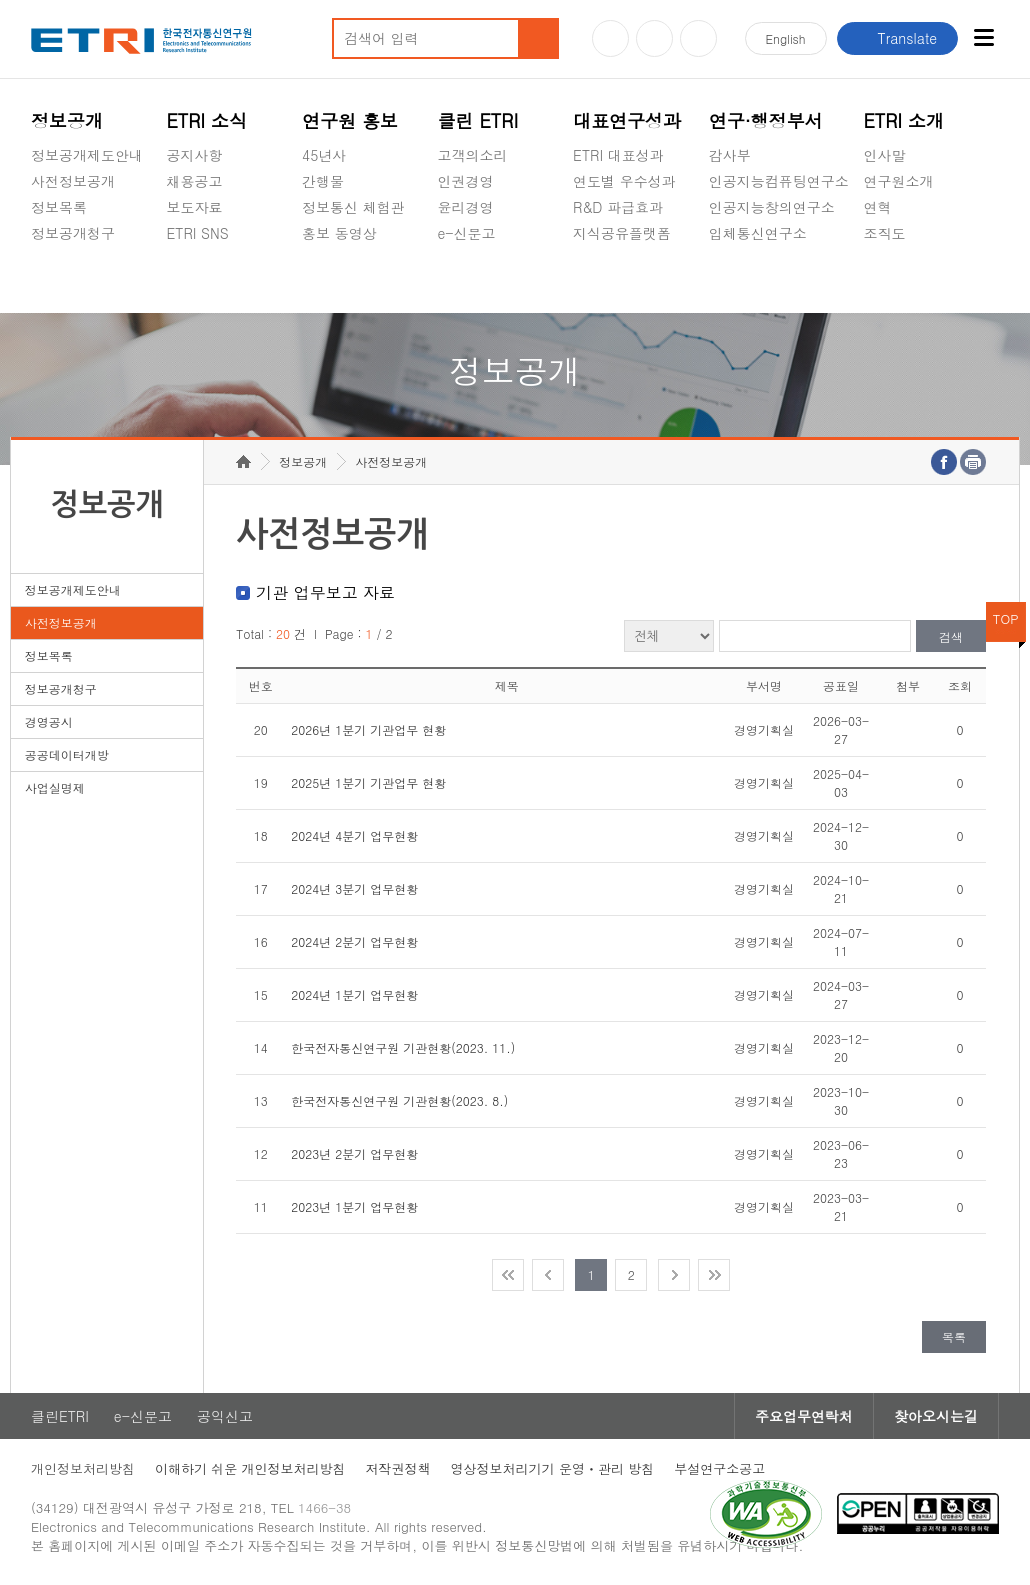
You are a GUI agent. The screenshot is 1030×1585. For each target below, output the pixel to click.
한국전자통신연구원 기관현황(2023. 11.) (403, 1047)
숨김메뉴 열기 (41, 257)
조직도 (885, 233)
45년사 (324, 155)
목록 (954, 1336)
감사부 (730, 155)
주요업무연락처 (804, 1416)
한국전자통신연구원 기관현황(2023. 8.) (399, 1100)
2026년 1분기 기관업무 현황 (368, 729)
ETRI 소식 (206, 120)
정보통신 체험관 (353, 207)
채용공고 (194, 181)
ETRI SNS (197, 233)
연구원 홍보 (350, 120)
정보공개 (67, 120)
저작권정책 (398, 1468)
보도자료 (194, 207)
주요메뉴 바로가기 (0, 0)
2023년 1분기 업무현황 (354, 1206)
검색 (951, 636)
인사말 (885, 155)
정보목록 (59, 207)
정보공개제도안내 (87, 155)
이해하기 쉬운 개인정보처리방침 (250, 1468)
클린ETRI (60, 1416)
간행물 (323, 181)
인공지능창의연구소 (772, 207)
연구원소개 (899, 181)
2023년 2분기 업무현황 (354, 1153)
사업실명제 (55, 787)
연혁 (878, 207)
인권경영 (466, 181)
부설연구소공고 (719, 1468)
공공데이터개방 (67, 754)
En (786, 38)
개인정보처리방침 (83, 1468)
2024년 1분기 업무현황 (354, 994)
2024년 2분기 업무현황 (354, 941)
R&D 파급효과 (618, 207)
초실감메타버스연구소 (779, 280)
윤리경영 (466, 207)
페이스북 (698, 38)
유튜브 (610, 38)
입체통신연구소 (758, 233)
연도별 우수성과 (624, 181)
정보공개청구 (73, 233)
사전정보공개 (73, 181)
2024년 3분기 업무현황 (354, 888)
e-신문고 (467, 233)
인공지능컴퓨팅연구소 (779, 181)
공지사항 (194, 155)
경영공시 (59, 280)
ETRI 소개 (904, 120)
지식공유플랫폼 (622, 233)
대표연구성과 (627, 120)
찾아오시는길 (936, 1416)
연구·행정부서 (766, 120)
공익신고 (466, 280)
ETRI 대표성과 (618, 155)
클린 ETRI (478, 120)
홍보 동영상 (339, 233)
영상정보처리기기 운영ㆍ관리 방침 (553, 1468)
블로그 (654, 38)
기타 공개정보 (908, 280)
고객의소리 (473, 155)
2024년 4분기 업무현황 (354, 835)
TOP (1006, 618)
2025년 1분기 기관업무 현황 (368, 782)
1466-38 (324, 1507)
